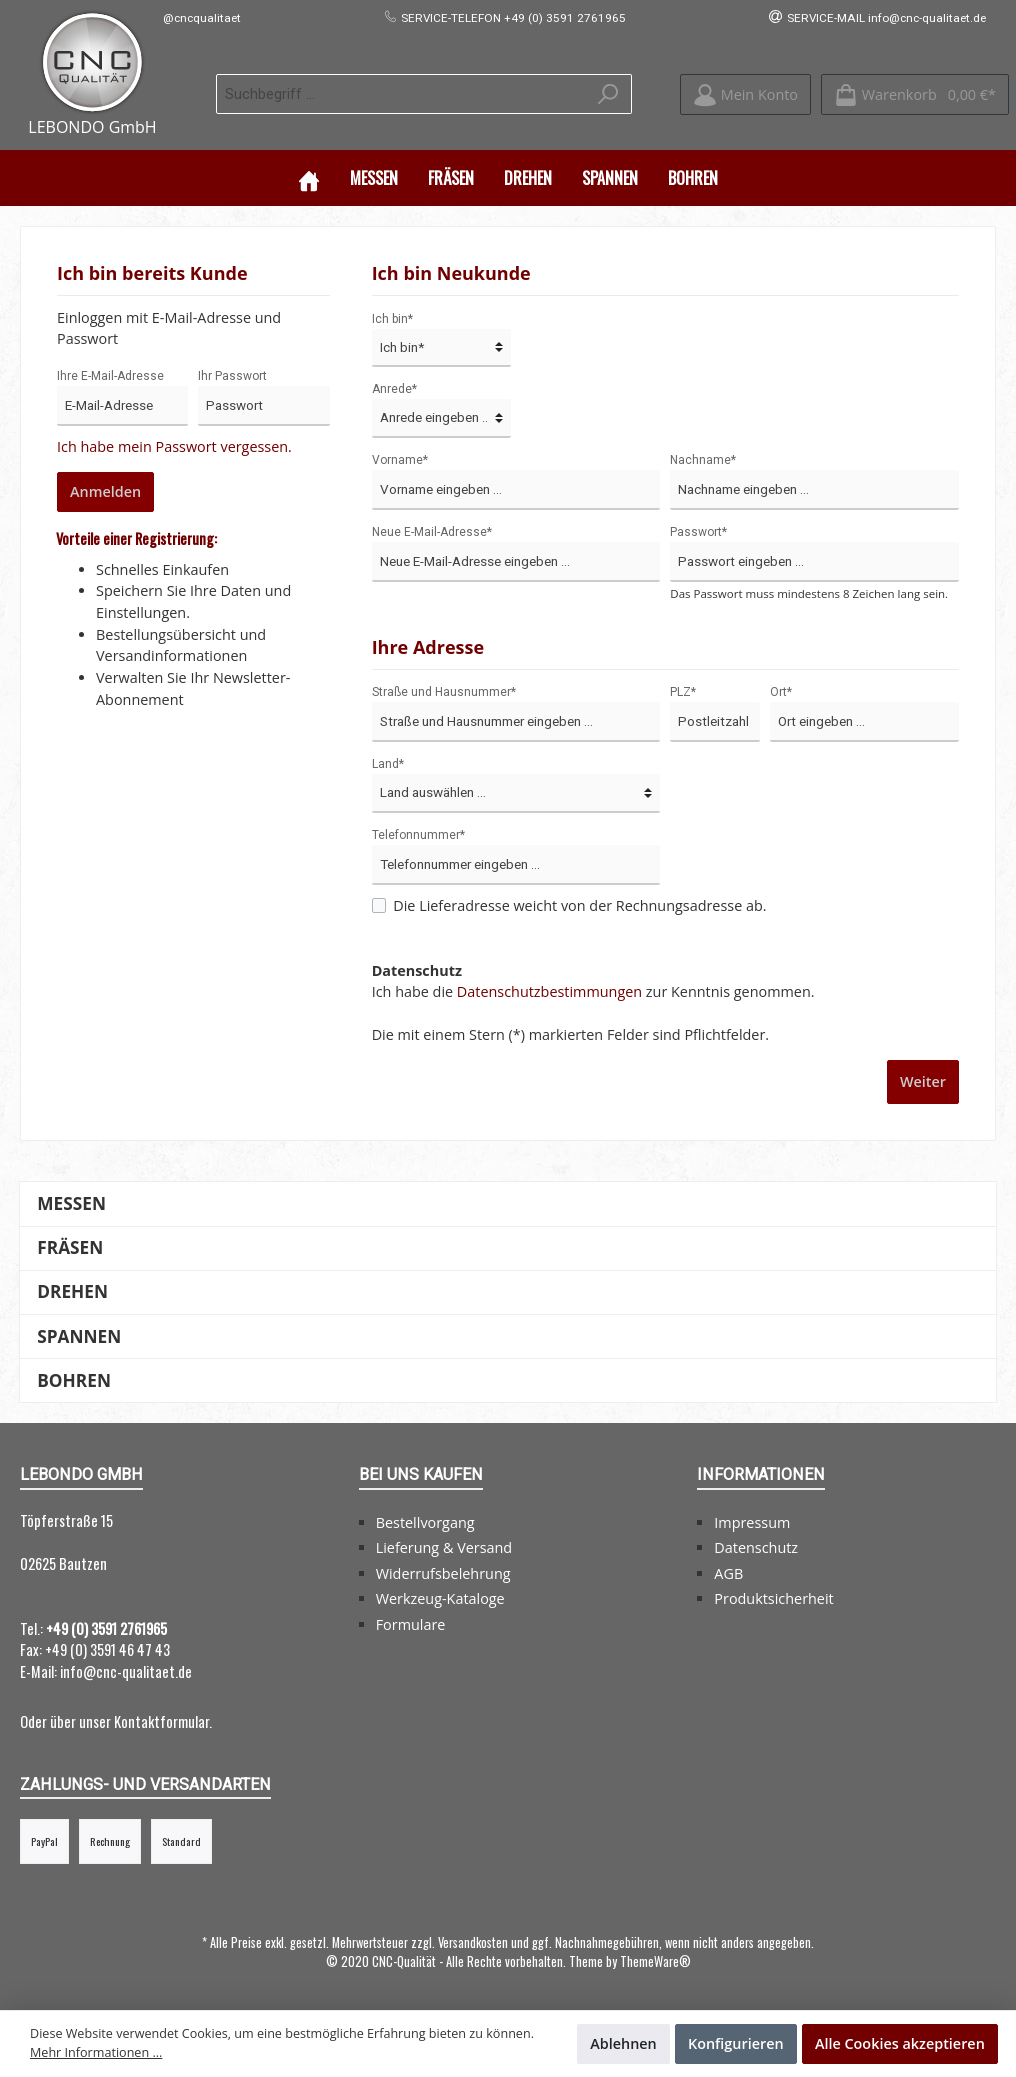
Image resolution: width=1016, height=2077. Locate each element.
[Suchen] (608, 93)
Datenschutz (756, 1545)
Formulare (411, 1622)
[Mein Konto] (745, 93)
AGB (728, 1571)
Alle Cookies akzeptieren (900, 2043)
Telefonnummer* (418, 833)
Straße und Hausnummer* (444, 690)
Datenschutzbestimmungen (549, 989)
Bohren (74, 1378)
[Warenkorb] (915, 93)
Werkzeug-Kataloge (440, 1596)
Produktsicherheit (773, 1596)
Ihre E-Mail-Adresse (110, 374)
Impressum (752, 1520)
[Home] (309, 176)
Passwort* (698, 530)
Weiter (923, 1079)
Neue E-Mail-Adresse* (432, 530)
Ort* (781, 690)
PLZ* (683, 690)
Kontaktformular (161, 1719)
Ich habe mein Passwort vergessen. (174, 444)
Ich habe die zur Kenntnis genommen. (593, 979)
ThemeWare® (655, 1959)
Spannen (79, 1334)
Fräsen (70, 1245)
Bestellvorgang (425, 1520)
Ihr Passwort (232, 374)
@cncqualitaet (202, 18)
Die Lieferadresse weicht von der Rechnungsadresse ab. (579, 903)
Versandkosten (473, 1940)
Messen (71, 1201)
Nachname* (703, 458)
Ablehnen (623, 2043)
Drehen (72, 1289)
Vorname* (400, 458)
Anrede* (394, 387)
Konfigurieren (736, 2043)
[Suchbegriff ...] (401, 93)
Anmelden (105, 489)
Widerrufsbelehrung (443, 1571)
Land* (388, 762)
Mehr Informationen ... (96, 2052)
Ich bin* (392, 317)
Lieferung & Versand (444, 1545)
